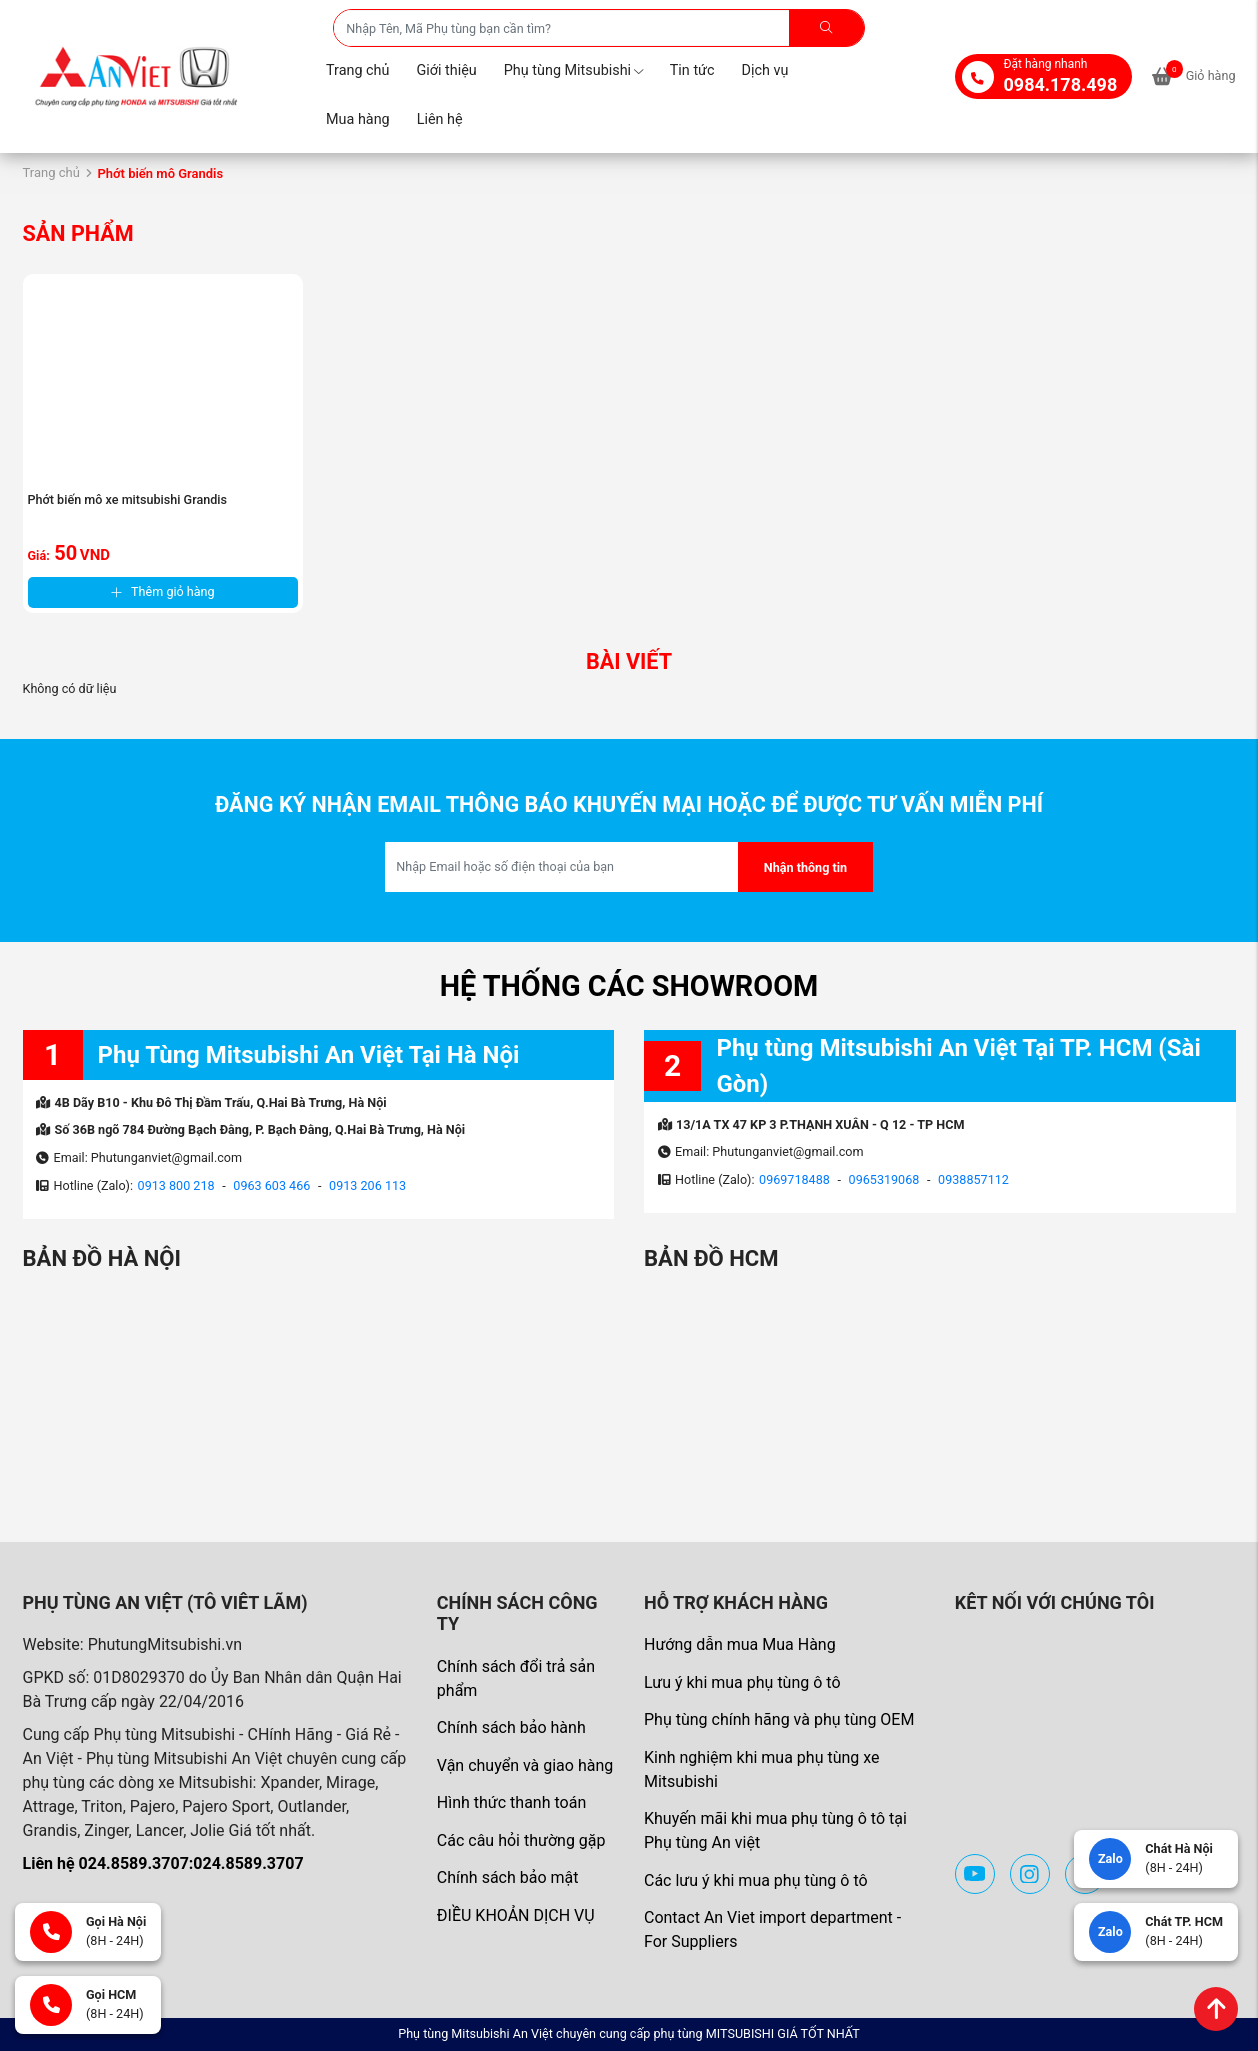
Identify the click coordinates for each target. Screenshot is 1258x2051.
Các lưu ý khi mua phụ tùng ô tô (756, 1880)
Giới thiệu (446, 70)
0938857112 (973, 1179)
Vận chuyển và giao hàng (525, 1765)
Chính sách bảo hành (511, 1727)
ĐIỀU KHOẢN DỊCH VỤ (516, 1915)
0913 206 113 (367, 1185)
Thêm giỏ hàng (163, 591)
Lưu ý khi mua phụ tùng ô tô (742, 1682)
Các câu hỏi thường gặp (521, 1840)
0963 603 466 (271, 1185)
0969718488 (794, 1179)
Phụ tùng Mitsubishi (573, 70)
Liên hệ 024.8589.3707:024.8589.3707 (163, 1863)
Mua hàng (358, 119)
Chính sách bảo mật (508, 1877)
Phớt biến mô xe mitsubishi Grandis (128, 499)
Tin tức (692, 70)
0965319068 (884, 1179)
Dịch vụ (765, 70)
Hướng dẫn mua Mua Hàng (740, 1644)
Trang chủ (357, 70)
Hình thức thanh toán (511, 1802)
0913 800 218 (176, 1185)
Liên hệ (440, 119)
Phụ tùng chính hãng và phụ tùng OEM (779, 1719)
